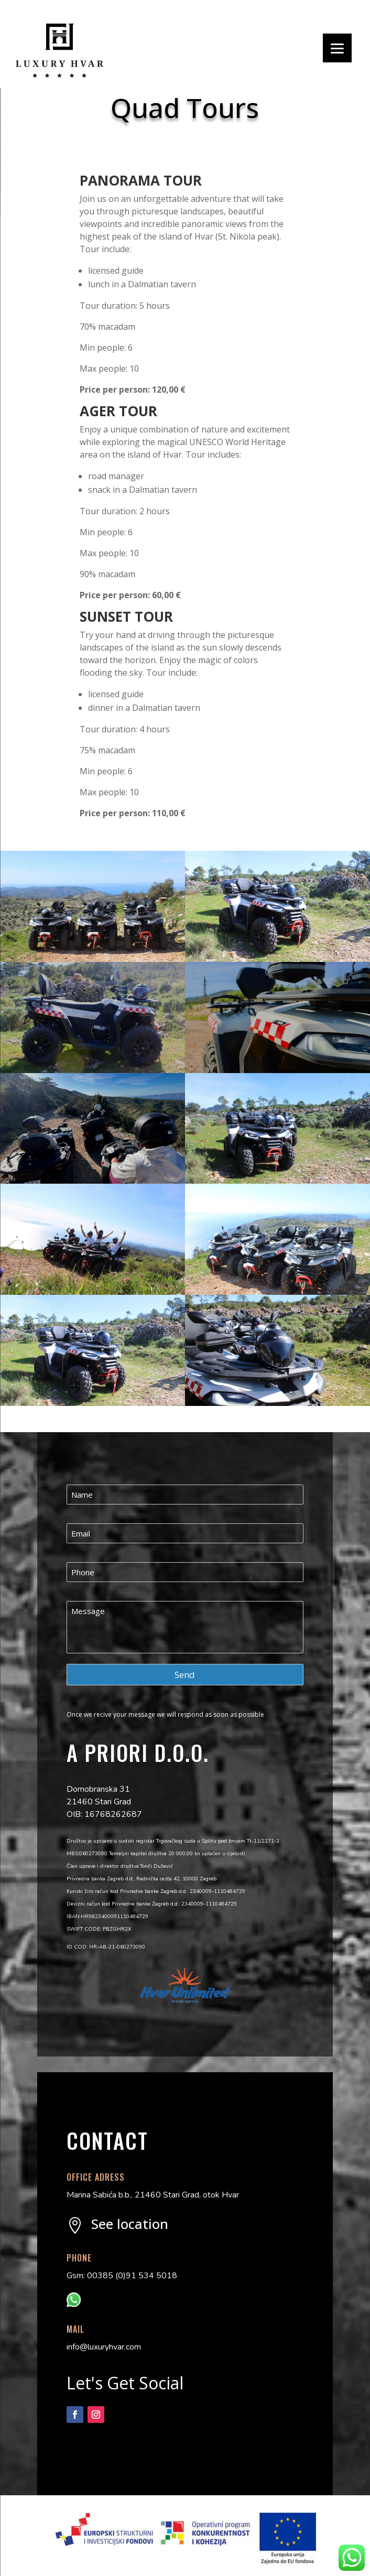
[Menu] (337, 48)
